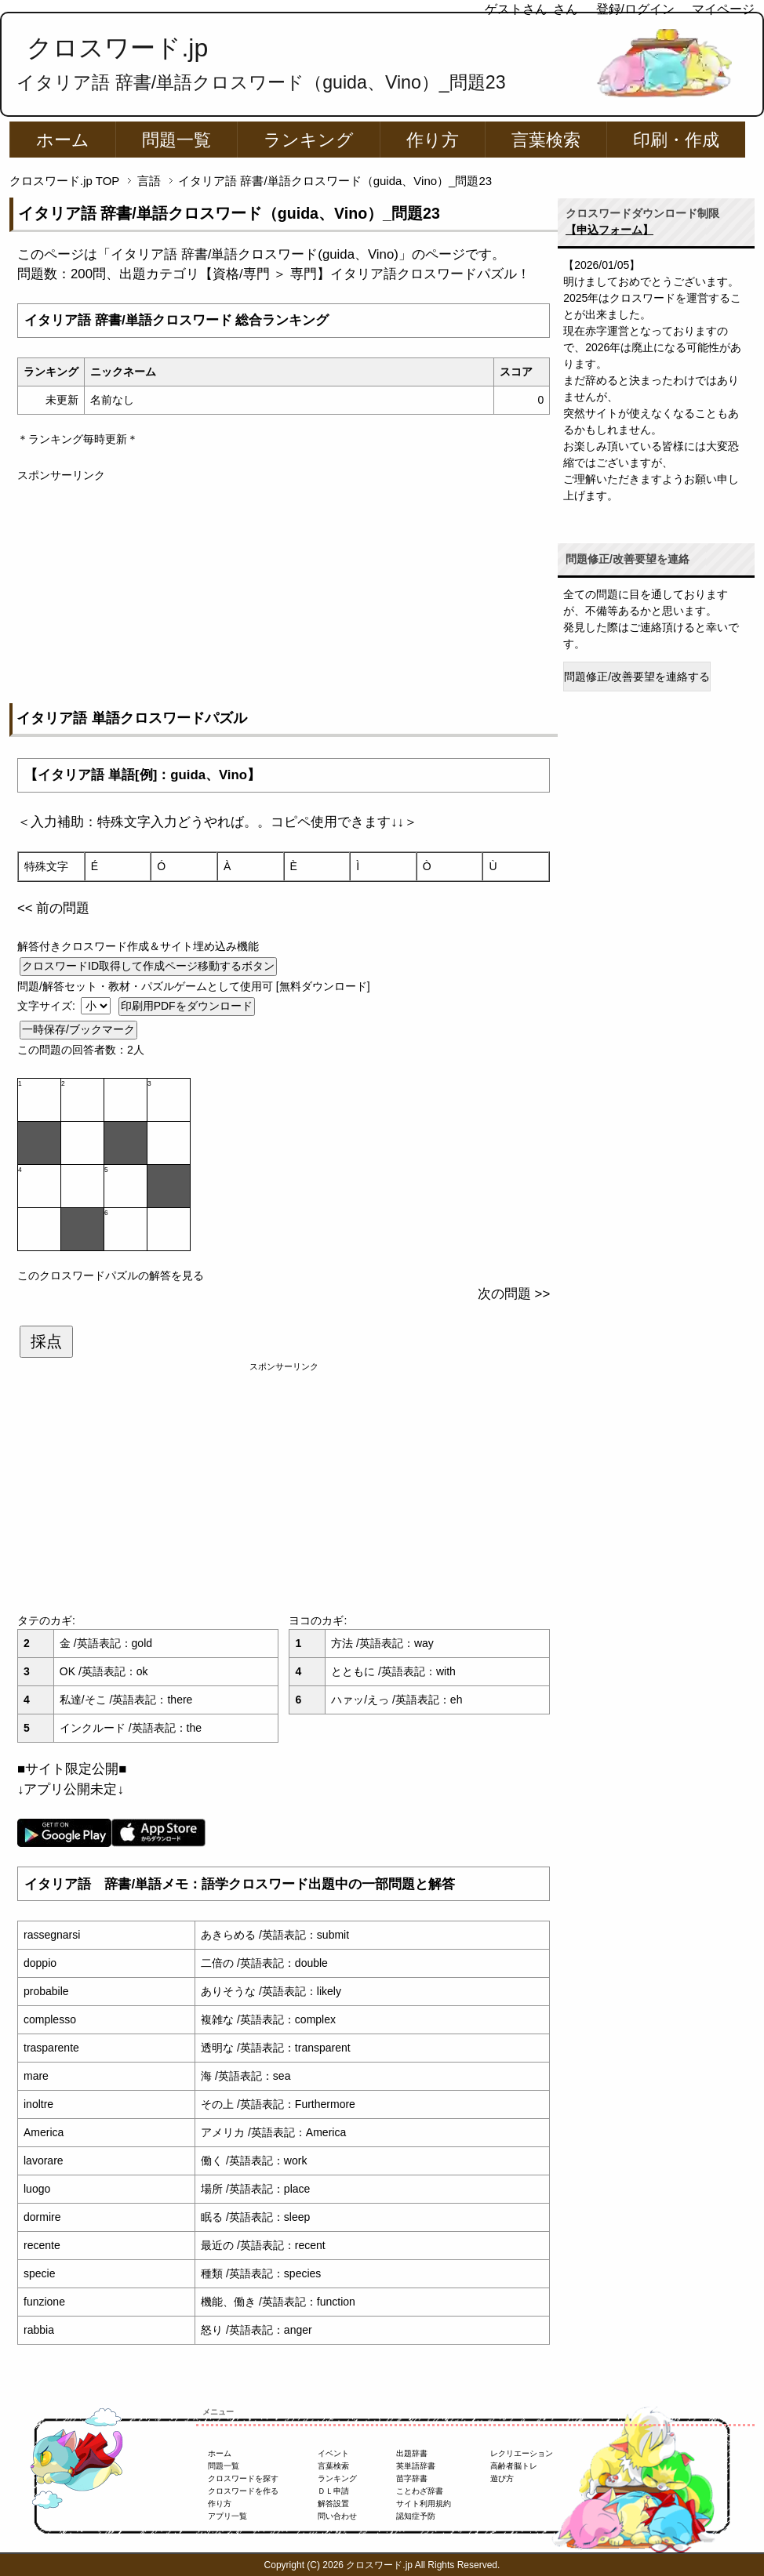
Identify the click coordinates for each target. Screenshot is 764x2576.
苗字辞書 (411, 2478)
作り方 (432, 140)
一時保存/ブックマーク (78, 1029)
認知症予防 (415, 2516)
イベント (333, 2453)
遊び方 (502, 2478)
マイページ (723, 9)
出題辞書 (411, 2453)
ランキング (309, 140)
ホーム (62, 140)
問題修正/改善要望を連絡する (637, 676)
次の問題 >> (514, 1293)
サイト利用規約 (423, 2503)
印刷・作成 (676, 140)
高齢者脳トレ (513, 2466)
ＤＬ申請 (333, 2491)
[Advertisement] (283, 593)
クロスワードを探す (243, 2478)
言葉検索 (545, 140)
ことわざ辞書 (419, 2491)
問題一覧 (176, 140)
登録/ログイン (635, 9)
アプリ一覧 (227, 2516)
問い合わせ (337, 2516)
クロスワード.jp (117, 48)
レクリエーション (521, 2453)
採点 (46, 1341)
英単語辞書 (415, 2466)
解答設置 (333, 2503)
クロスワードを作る (243, 2491)
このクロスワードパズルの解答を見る (110, 1275)
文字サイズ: (47, 1006)
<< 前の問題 (53, 908)
